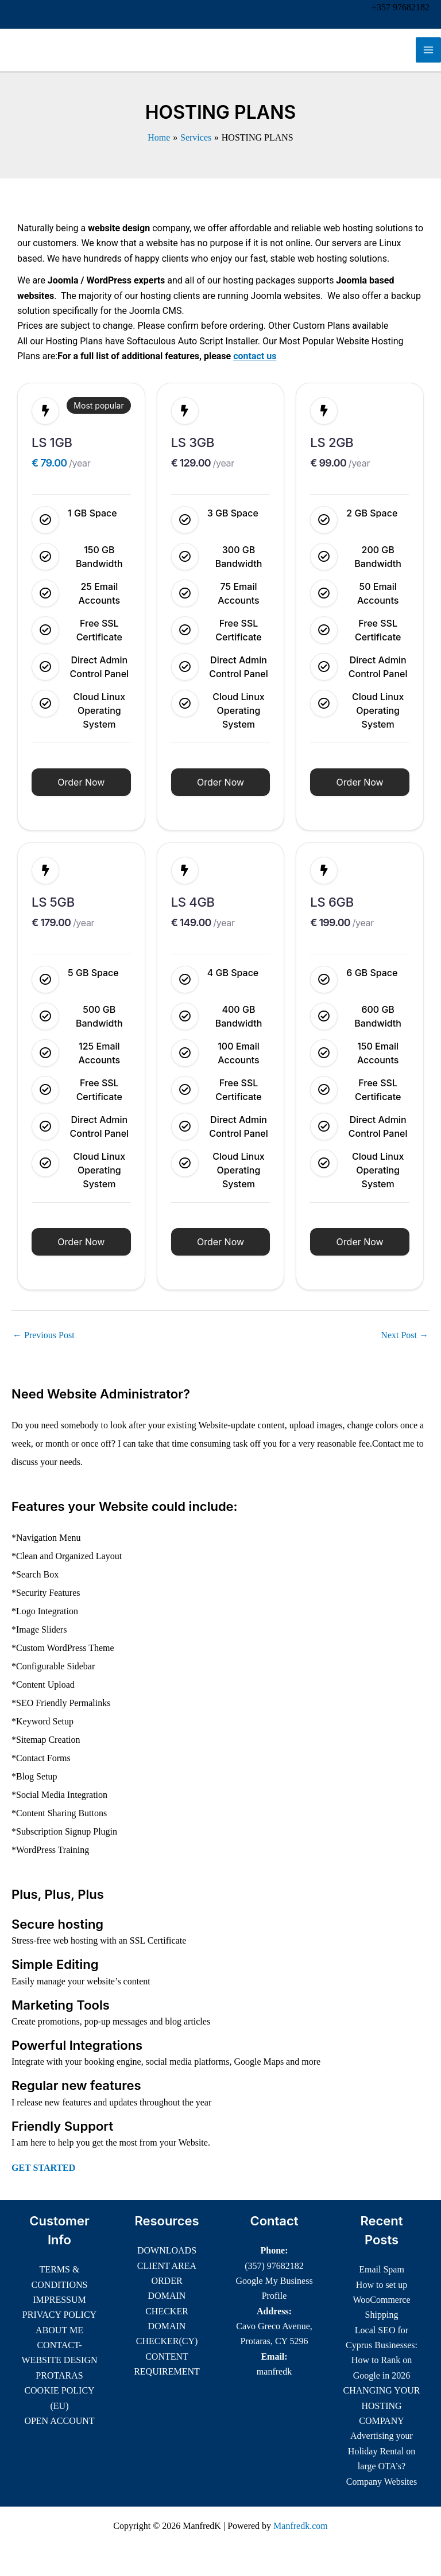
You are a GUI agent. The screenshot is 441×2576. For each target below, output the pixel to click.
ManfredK (48, 50)
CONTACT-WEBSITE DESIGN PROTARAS (60, 2360)
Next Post (404, 1335)
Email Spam (381, 2269)
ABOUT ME (59, 2330)
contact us (254, 356)
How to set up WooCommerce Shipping (381, 2300)
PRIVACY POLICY (59, 2314)
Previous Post (44, 1335)
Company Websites (381, 2481)
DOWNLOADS (166, 2250)
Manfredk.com (300, 2526)
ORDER (166, 2281)
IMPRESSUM (59, 2300)
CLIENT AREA (166, 2266)
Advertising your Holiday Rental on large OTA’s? (381, 2451)
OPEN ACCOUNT (59, 2421)
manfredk (274, 2371)
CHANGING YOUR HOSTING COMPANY (381, 2405)
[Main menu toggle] (428, 50)
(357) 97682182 (274, 2266)
